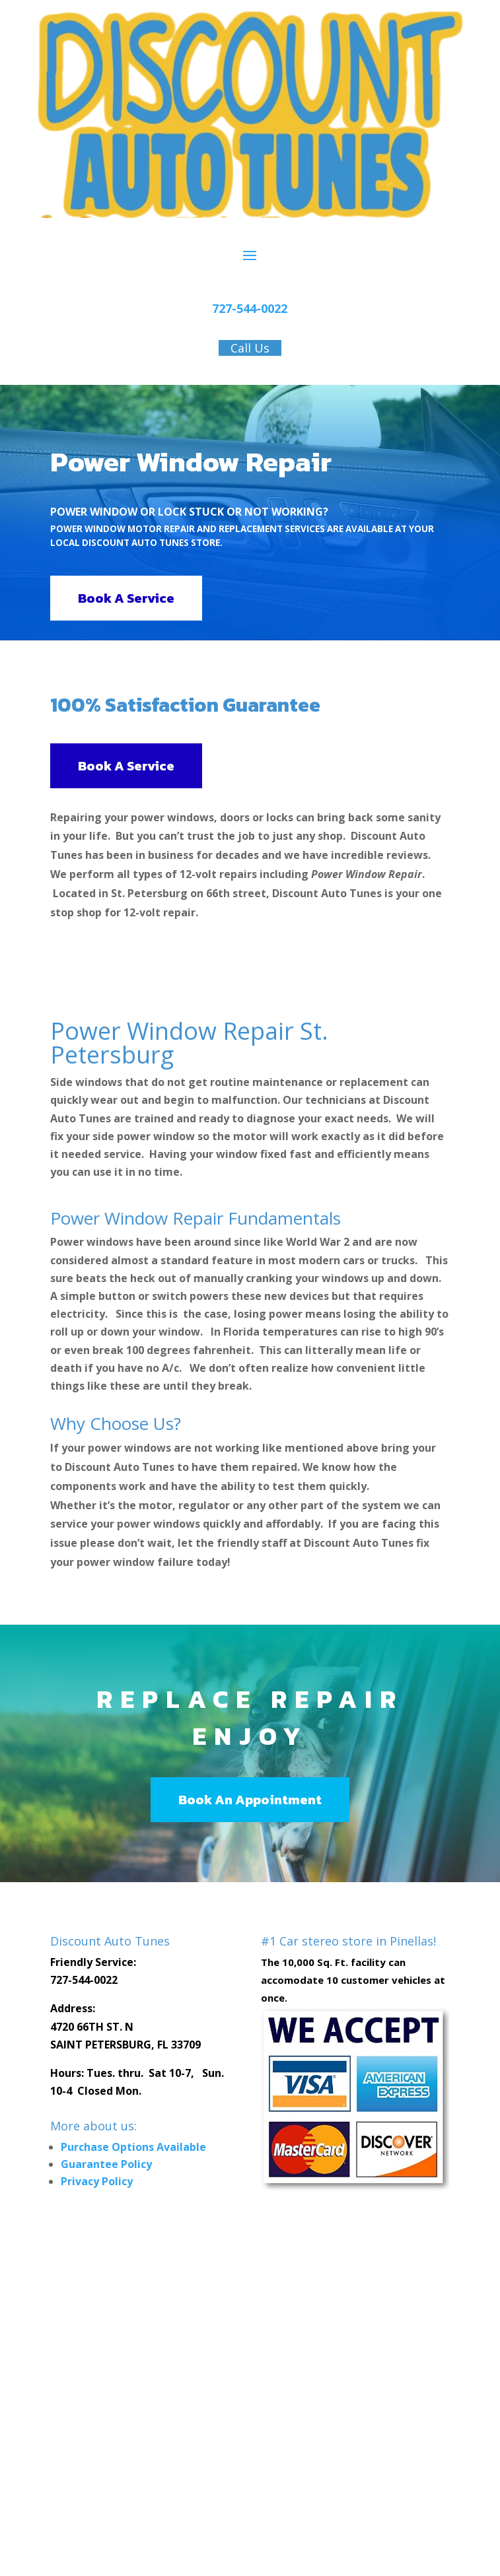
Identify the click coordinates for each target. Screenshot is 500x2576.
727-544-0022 (249, 308)
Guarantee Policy (106, 2164)
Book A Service (126, 598)
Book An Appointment (250, 1800)
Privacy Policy (97, 2181)
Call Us (250, 348)
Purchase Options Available (133, 2147)
